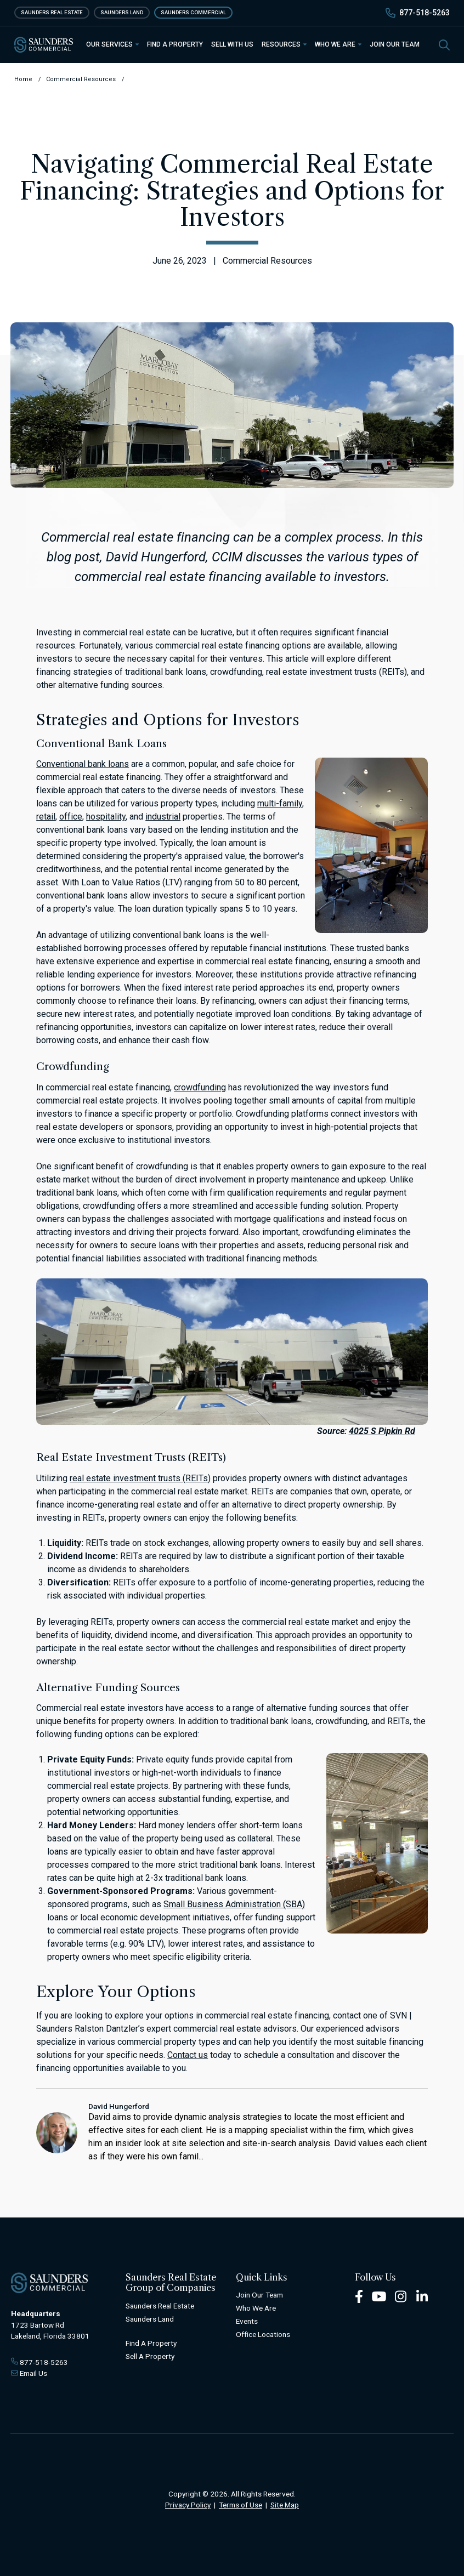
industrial (162, 816)
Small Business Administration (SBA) (234, 1904)
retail (45, 816)
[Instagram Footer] (401, 2296)
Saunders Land (121, 12)
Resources (284, 44)
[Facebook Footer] (359, 2296)
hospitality (106, 816)
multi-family (279, 803)
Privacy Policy (188, 2504)
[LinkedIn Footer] (422, 2296)
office (70, 816)
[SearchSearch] (444, 44)
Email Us (33, 2373)
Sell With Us (232, 44)
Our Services (112, 44)
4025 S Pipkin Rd (382, 1431)
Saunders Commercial (193, 12)
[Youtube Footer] (379, 2296)
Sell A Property (150, 2356)
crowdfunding (200, 1087)
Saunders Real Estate (52, 12)
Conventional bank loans (82, 764)
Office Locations (263, 2334)
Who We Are (338, 44)
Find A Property (151, 2343)
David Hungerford (118, 2106)
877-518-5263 (424, 12)
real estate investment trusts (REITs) (140, 1478)
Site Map (284, 2504)
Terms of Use (240, 2504)
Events (247, 2321)
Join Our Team (395, 44)
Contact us (187, 2055)
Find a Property (175, 44)
